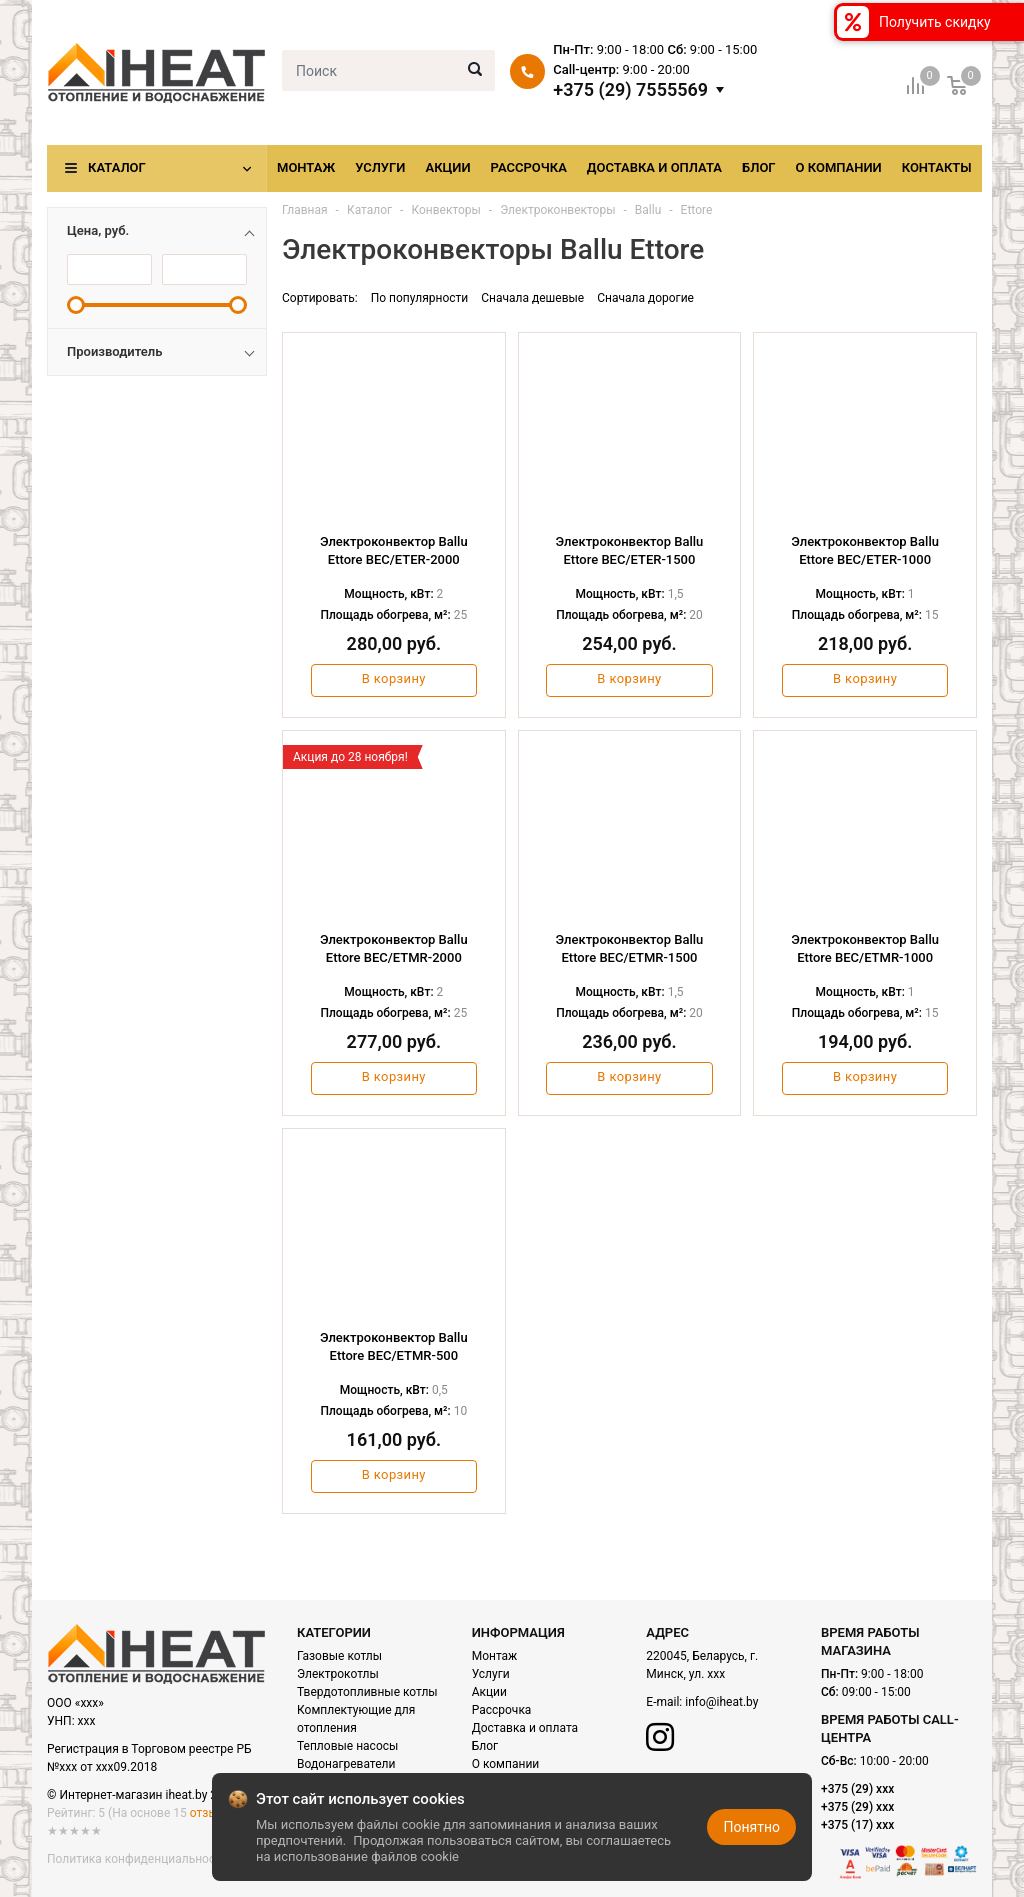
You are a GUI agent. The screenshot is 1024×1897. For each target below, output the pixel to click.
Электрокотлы (338, 1674)
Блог (759, 167)
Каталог (117, 167)
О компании (839, 167)
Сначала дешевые (532, 298)
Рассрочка (529, 167)
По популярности (420, 298)
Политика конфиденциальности (137, 1859)
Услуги (380, 167)
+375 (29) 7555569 (630, 90)
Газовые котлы (339, 1656)
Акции (447, 167)
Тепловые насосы (347, 1746)
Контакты (937, 167)
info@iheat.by (721, 1702)
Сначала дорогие (645, 298)
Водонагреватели (346, 1764)
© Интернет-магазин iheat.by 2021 (142, 1795)
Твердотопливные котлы (367, 1692)
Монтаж (306, 167)
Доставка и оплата (654, 167)
